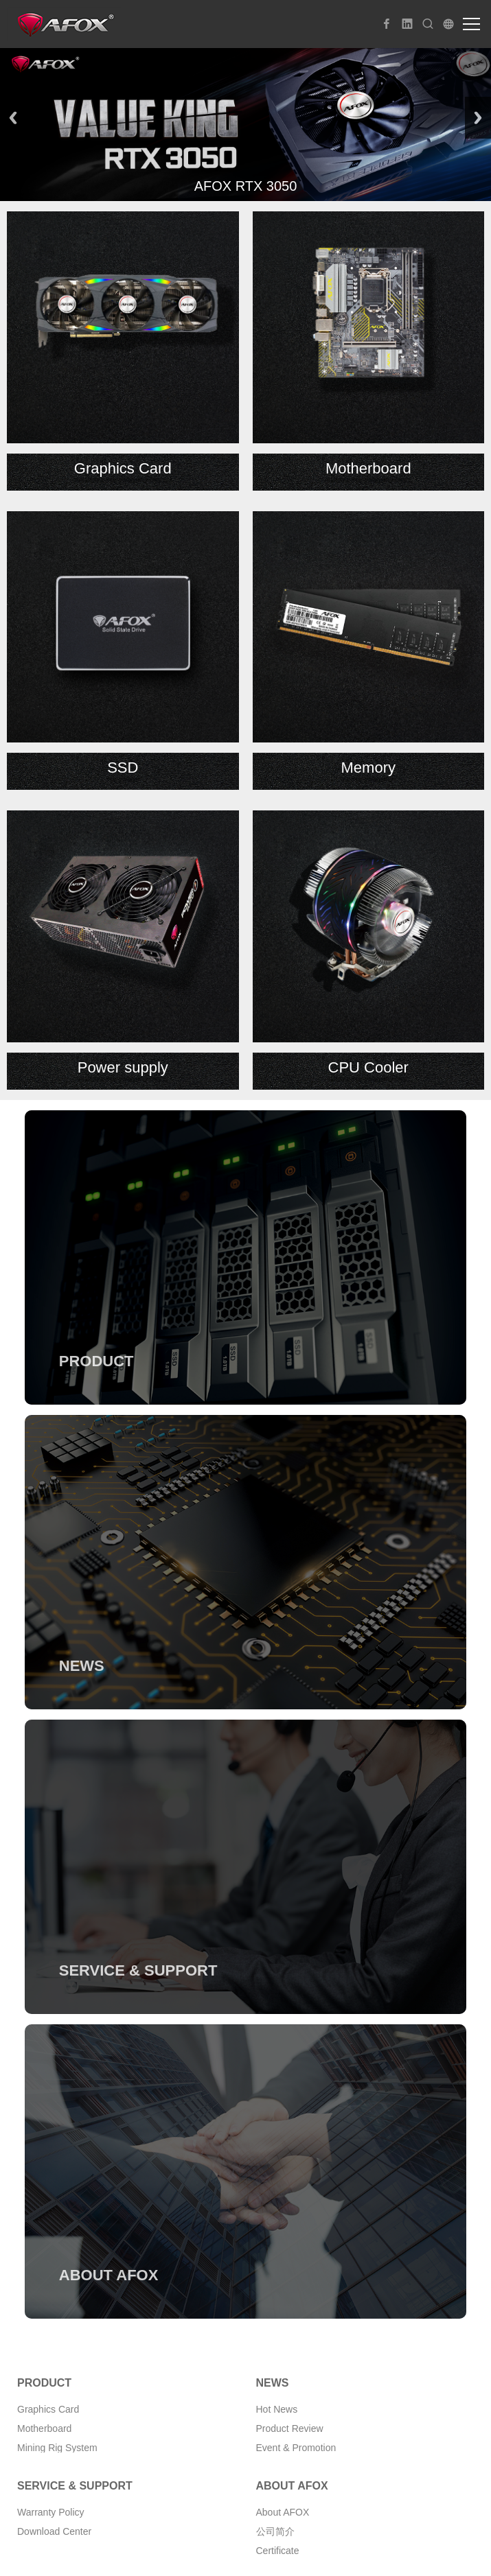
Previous (13, 118)
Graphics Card (48, 2409)
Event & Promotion (296, 2447)
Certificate (277, 2550)
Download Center (54, 2531)
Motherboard (44, 2428)
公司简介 (275, 2531)
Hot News (277, 2409)
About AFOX (283, 2512)
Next (478, 118)
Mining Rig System (57, 2447)
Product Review (289, 2428)
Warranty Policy (50, 2512)
